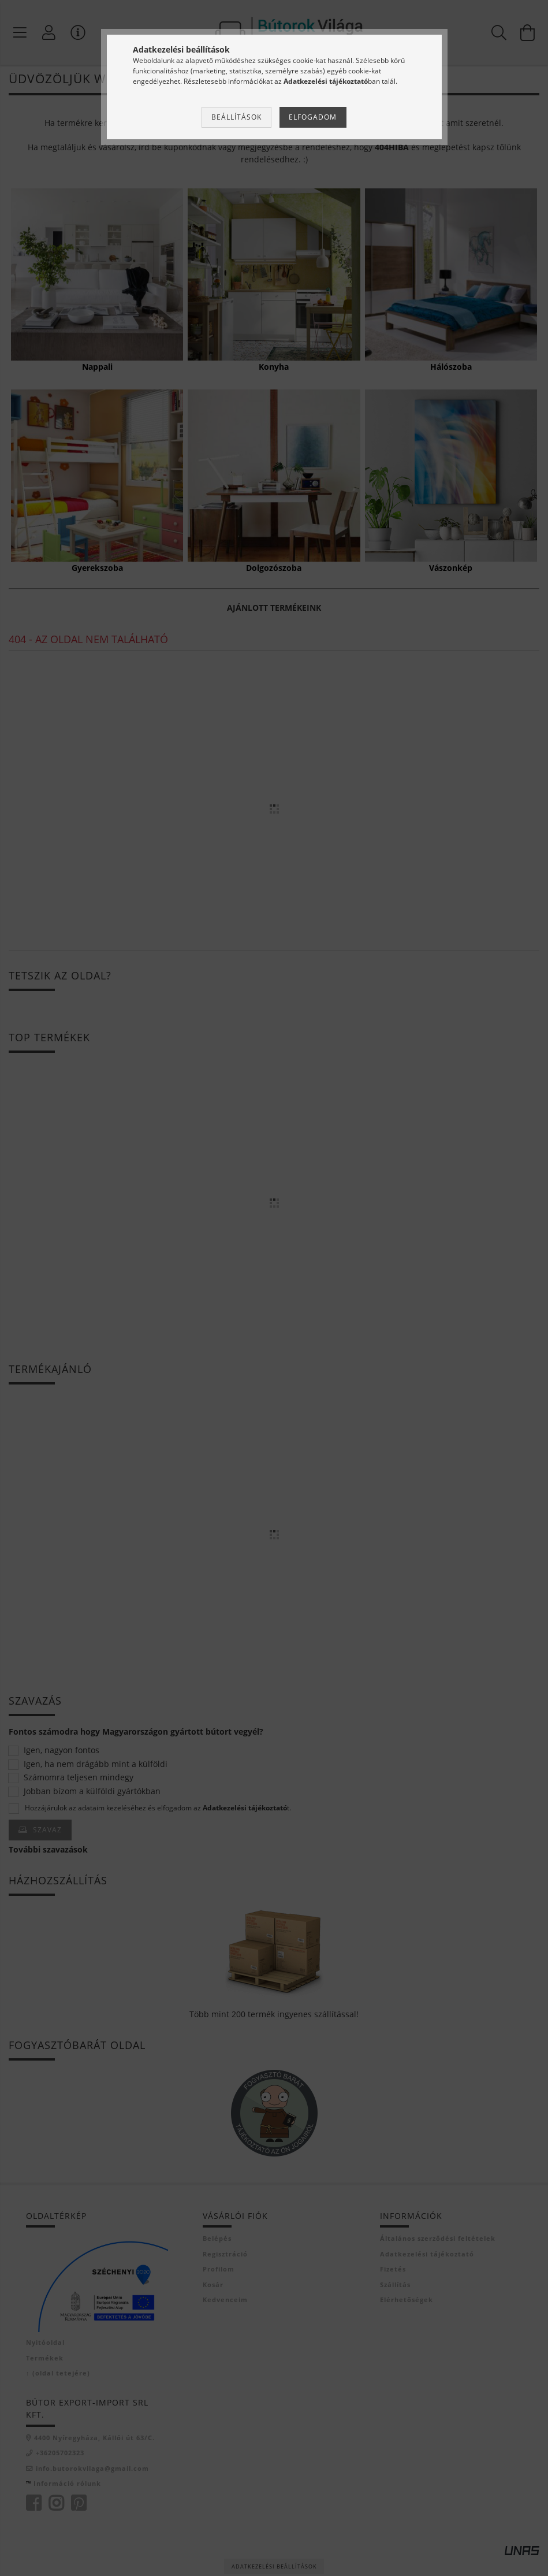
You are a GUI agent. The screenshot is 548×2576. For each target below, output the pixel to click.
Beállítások (236, 117)
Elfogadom (313, 117)
